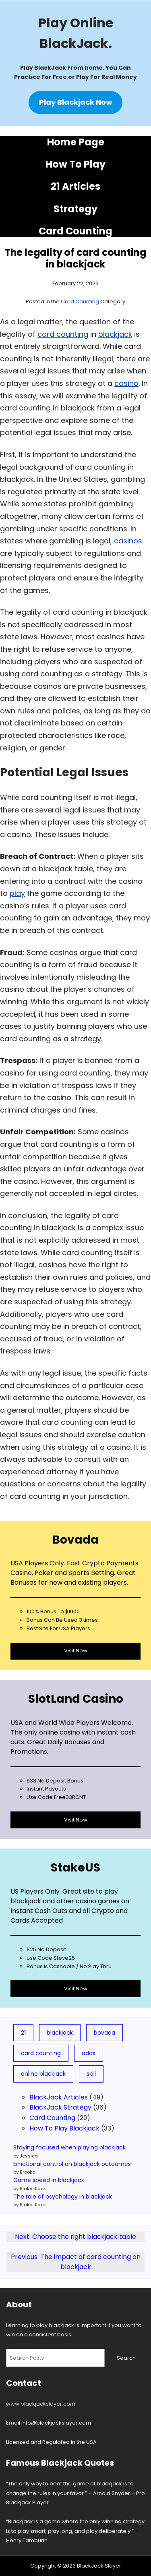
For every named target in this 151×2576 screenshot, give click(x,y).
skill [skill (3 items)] (91, 2074)
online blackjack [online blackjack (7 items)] (43, 2074)
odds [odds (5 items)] (88, 2053)
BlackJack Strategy (60, 2107)
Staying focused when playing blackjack (69, 2147)
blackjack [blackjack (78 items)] (60, 2033)
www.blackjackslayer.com (40, 2404)
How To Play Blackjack (64, 2128)
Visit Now (75, 1650)
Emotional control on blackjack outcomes (72, 2164)
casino (126, 383)
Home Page (75, 142)
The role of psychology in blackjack (62, 2197)
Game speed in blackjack (48, 2180)
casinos (128, 541)
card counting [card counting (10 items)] (41, 2053)
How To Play (75, 164)
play (17, 893)
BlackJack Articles (58, 2097)
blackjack (115, 334)
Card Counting (75, 231)
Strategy (75, 209)
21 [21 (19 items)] (23, 2033)
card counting (62, 334)
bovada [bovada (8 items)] (104, 2033)
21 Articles (75, 186)
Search (126, 2358)
